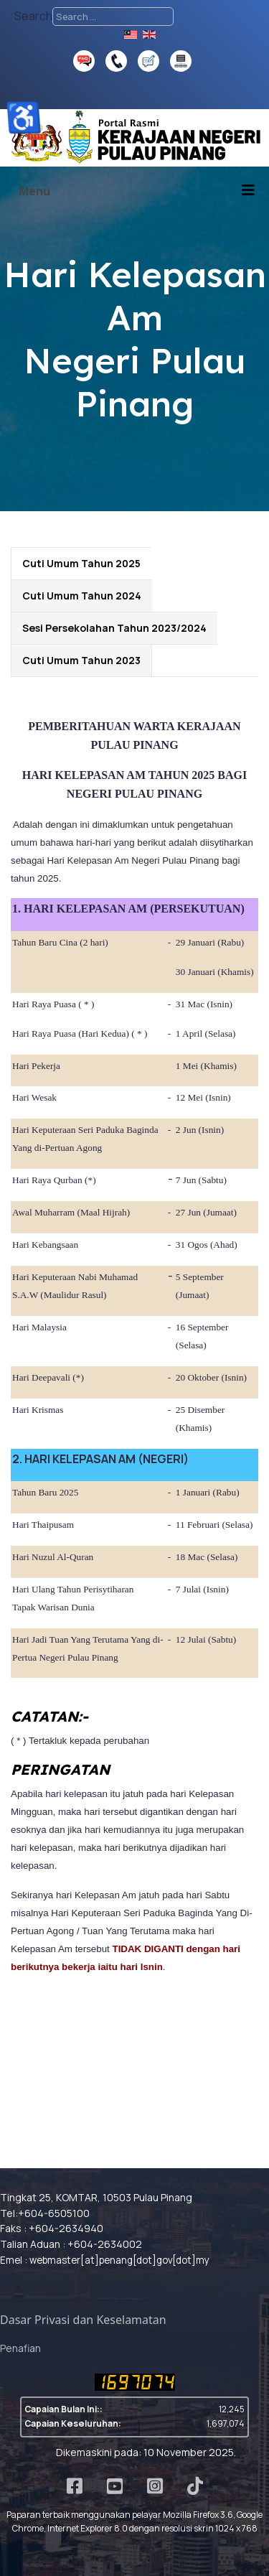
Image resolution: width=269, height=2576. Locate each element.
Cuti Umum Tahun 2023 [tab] (81, 660)
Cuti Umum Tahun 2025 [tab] (81, 563)
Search (33, 16)
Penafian (20, 2348)
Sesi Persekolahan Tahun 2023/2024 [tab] (114, 628)
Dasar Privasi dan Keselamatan (83, 2320)
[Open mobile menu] (30, 191)
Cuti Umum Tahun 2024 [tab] (81, 595)
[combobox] (113, 16)
